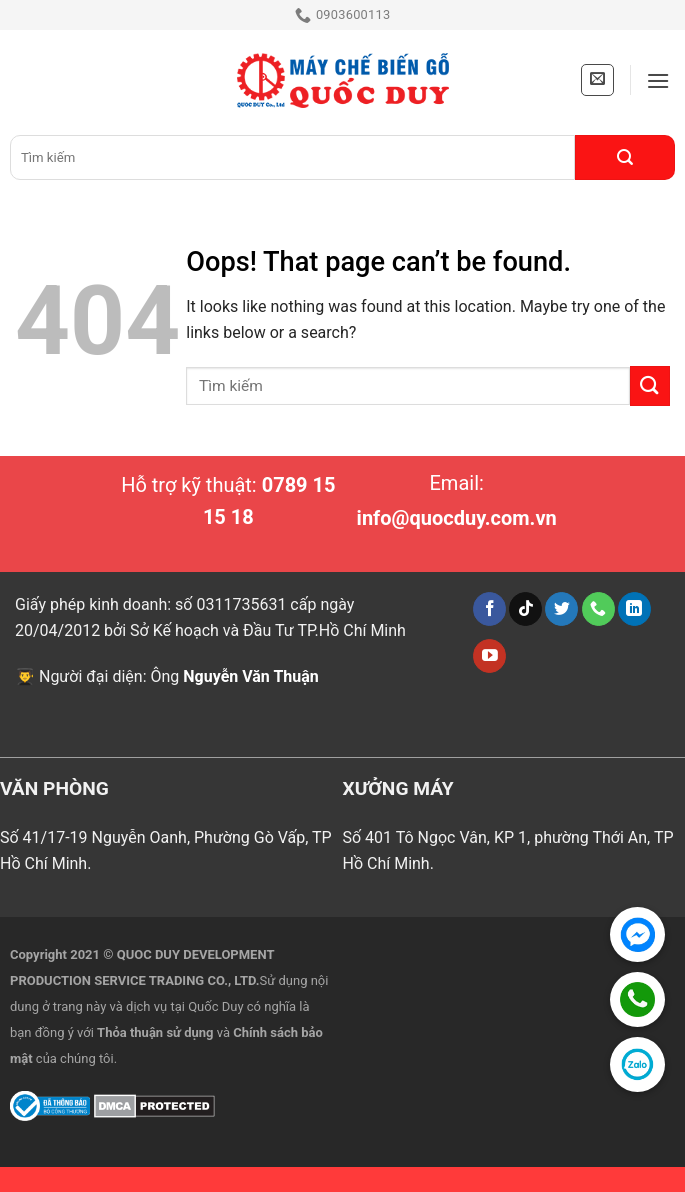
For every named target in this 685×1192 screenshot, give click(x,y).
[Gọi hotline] (637, 999)
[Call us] (598, 609)
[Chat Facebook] (637, 934)
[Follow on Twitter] (561, 609)
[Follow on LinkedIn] (634, 609)
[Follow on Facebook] (489, 609)
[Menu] (658, 80)
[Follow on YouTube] (489, 656)
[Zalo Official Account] (637, 1064)
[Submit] (625, 157)
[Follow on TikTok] (525, 609)
